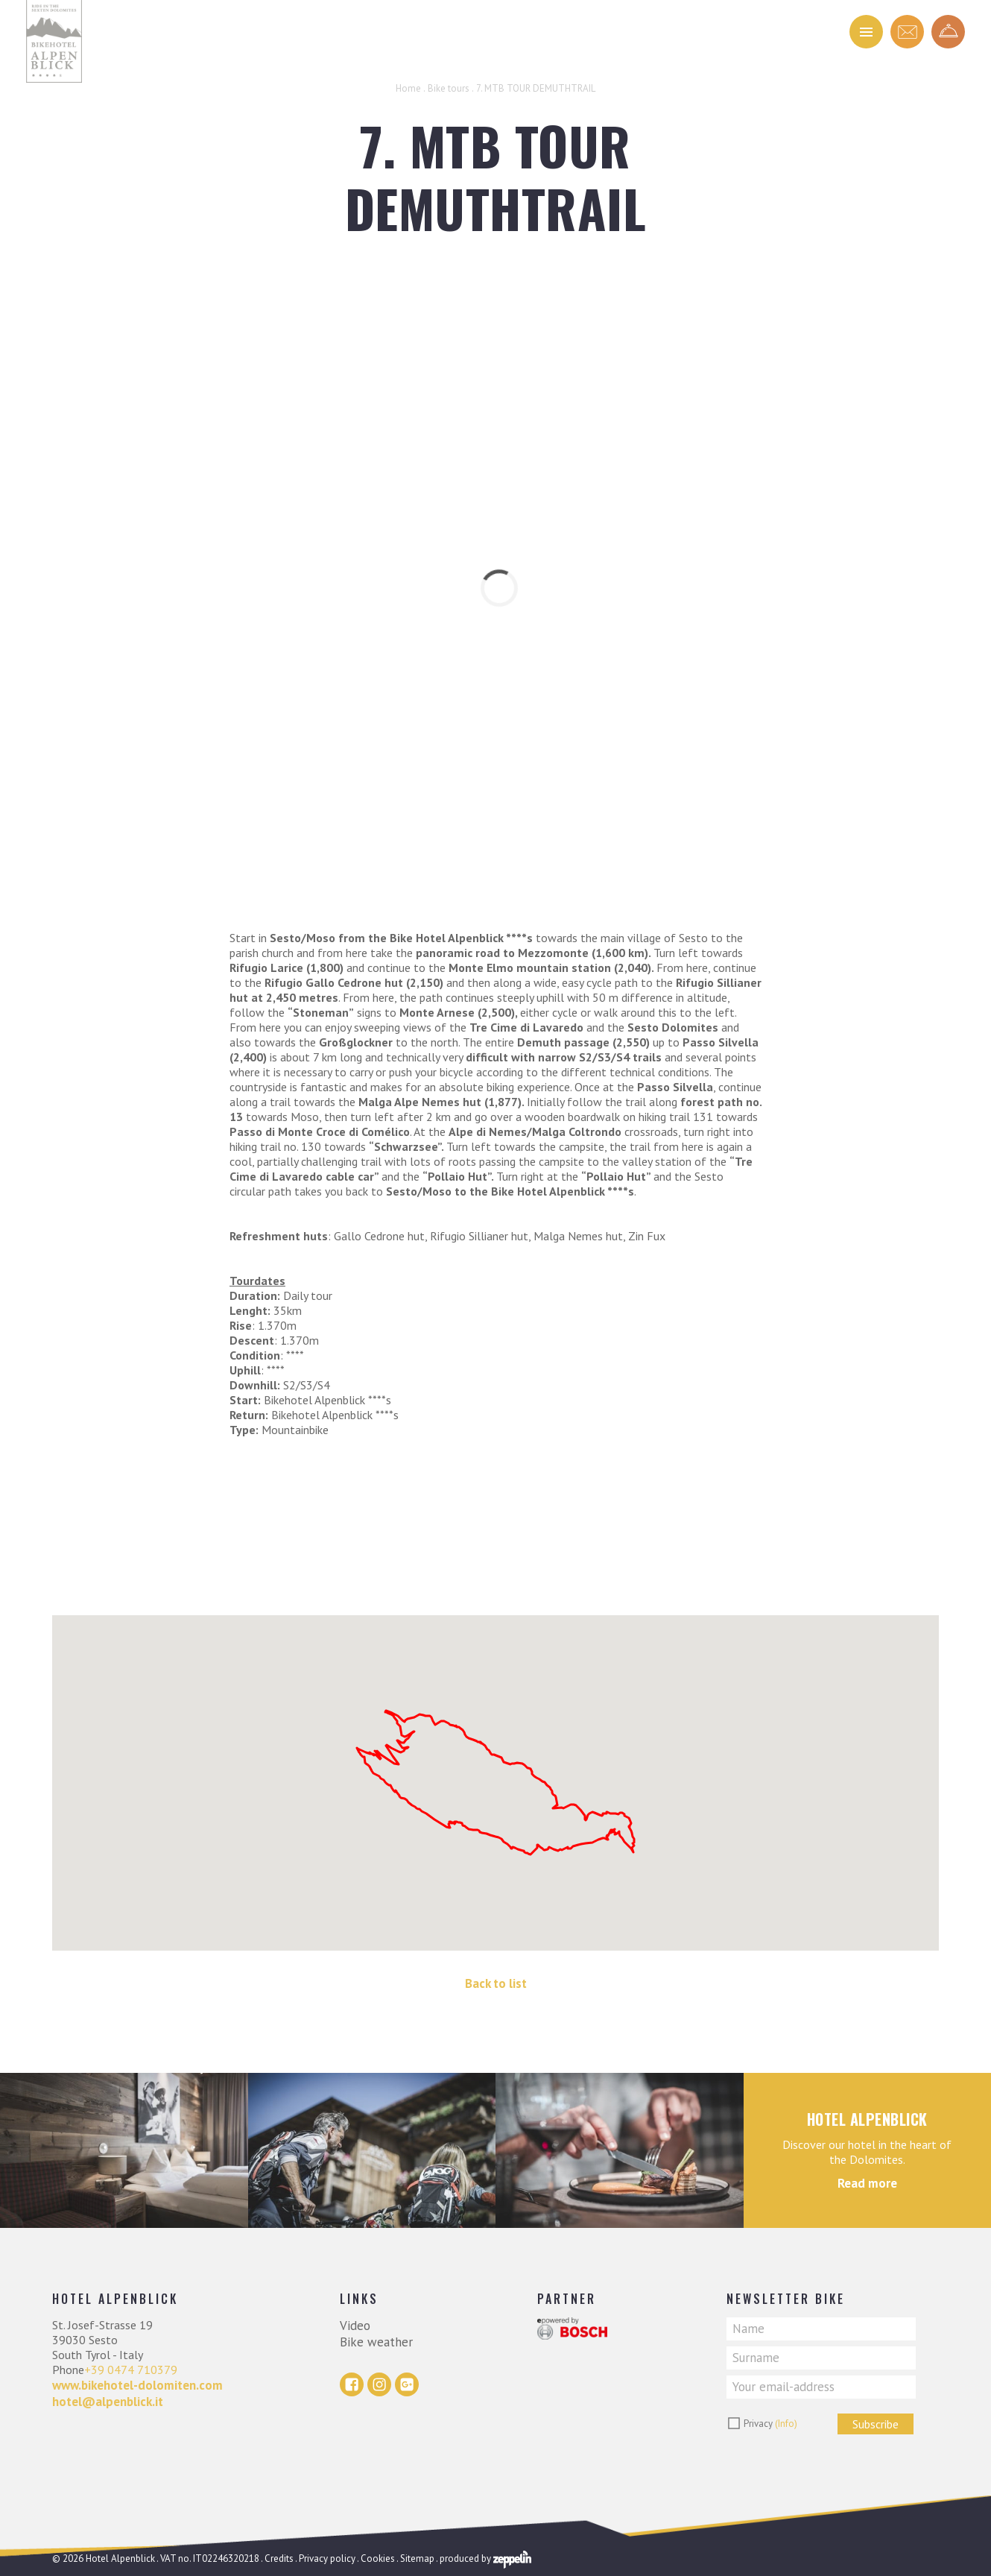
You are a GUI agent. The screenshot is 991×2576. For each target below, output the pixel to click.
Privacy (770, 2423)
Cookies (378, 2558)
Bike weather (376, 2342)
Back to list (496, 1983)
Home (408, 88)
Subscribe (875, 2423)
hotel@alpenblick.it (107, 2401)
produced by (485, 2558)
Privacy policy (327, 2558)
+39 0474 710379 (130, 2369)
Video (355, 2325)
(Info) (786, 2423)
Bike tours (448, 88)
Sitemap (417, 2558)
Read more (867, 2183)
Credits (279, 2558)
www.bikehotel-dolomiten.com (137, 2385)
